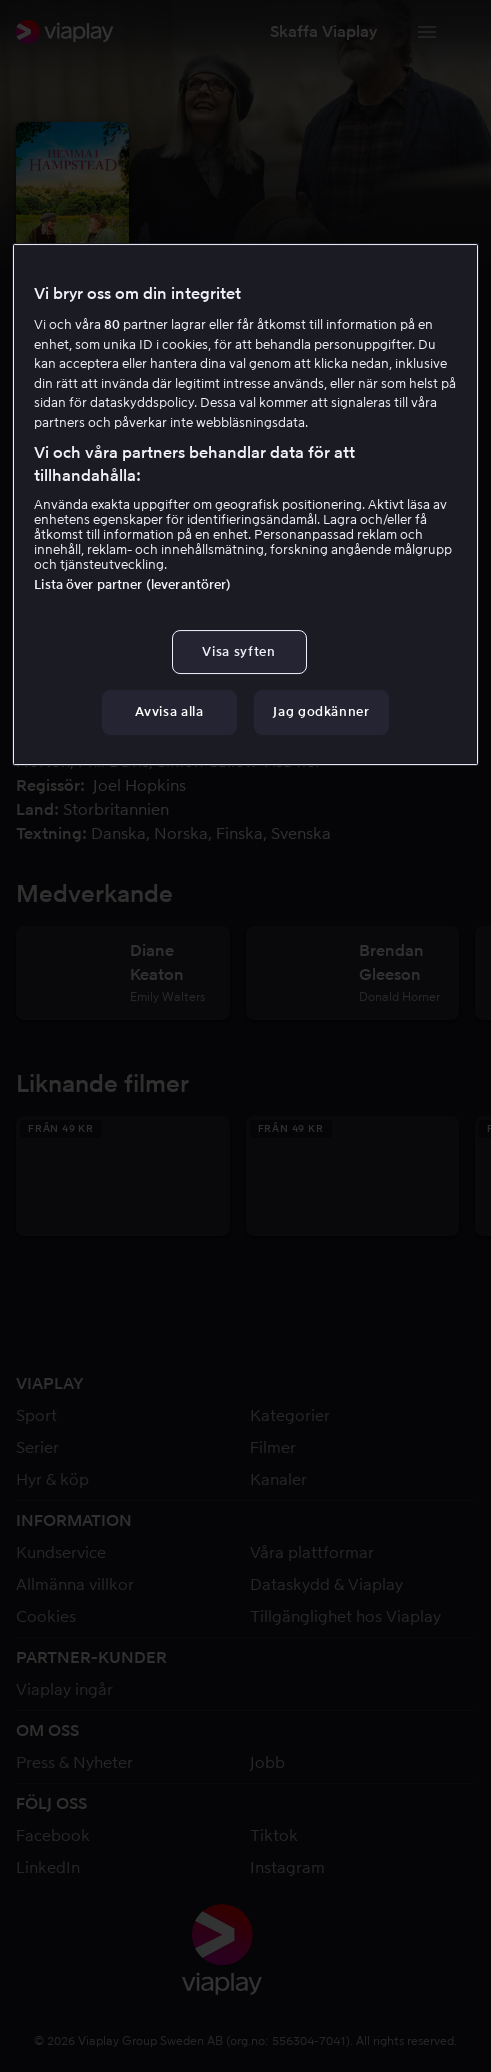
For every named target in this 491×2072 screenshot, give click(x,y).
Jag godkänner (321, 711)
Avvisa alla (169, 711)
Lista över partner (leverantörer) (132, 584)
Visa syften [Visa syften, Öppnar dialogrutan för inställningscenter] (238, 651)
